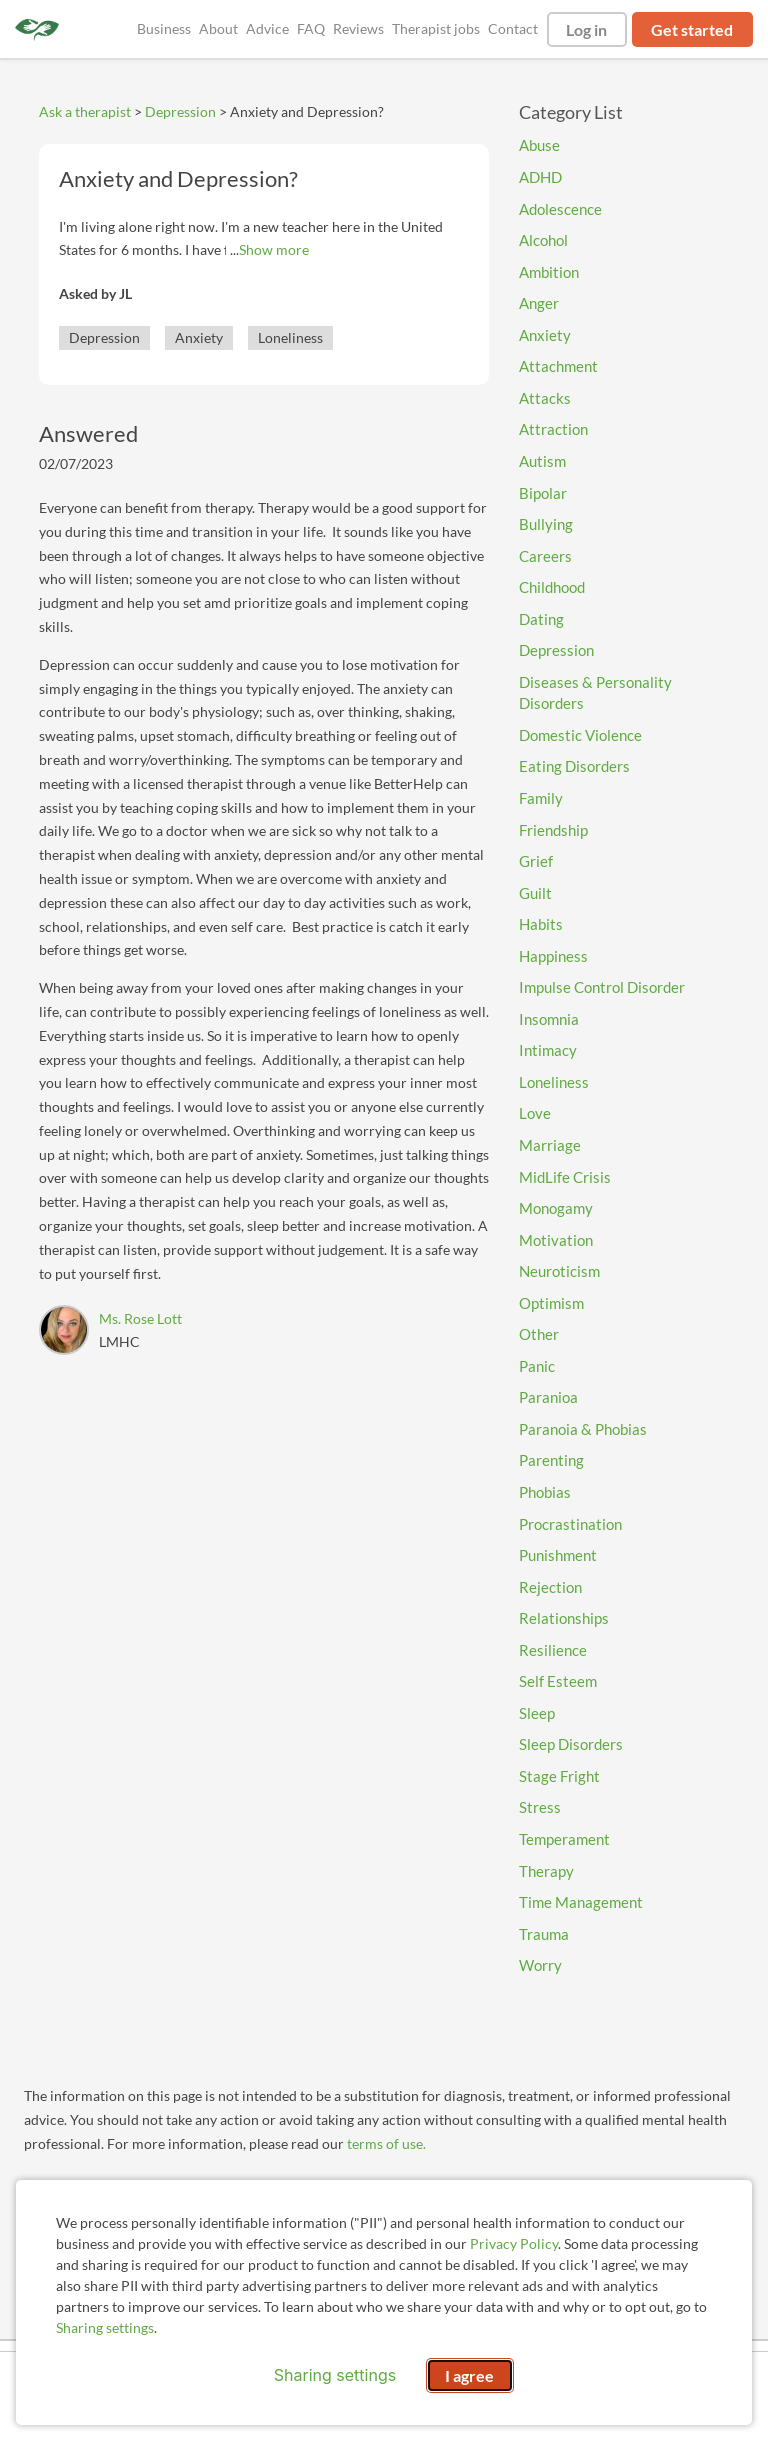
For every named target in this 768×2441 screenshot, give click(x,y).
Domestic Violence (580, 735)
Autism (542, 461)
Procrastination (570, 1524)
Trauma (544, 1934)
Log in (586, 29)
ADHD (540, 177)
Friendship (553, 830)
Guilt (535, 893)
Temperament (564, 1839)
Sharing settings (105, 2327)
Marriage (550, 1145)
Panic (537, 1366)
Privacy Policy (514, 2243)
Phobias (545, 1492)
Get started (692, 29)
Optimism (551, 1303)
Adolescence (560, 209)
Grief (536, 861)
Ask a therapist (85, 111)
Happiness (553, 956)
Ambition (549, 272)
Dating (541, 619)
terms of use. (386, 2143)
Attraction (553, 429)
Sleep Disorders (571, 1744)
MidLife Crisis (565, 1177)
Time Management (581, 1902)
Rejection (550, 1587)
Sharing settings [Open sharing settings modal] (335, 2375)
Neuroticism (559, 1271)
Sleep (537, 1713)
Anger (539, 303)
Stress (540, 1807)
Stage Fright (559, 1776)
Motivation (556, 1240)
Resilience (553, 1650)
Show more (274, 249)
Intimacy (548, 1050)
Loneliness (290, 337)
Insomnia (549, 1019)
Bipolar (543, 493)
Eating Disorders (574, 766)
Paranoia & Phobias (583, 1429)
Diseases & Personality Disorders (595, 693)
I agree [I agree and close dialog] (469, 2375)
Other (539, 1334)
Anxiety (199, 337)
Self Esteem (558, 1681)
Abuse (539, 145)
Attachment (558, 366)
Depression (180, 111)
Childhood (552, 587)
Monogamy (556, 1208)
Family (541, 798)
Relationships (564, 1618)
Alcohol (543, 240)
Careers (545, 556)
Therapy (546, 1871)
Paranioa (548, 1397)
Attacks (545, 398)
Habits (541, 924)
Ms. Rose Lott (140, 1318)
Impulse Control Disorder (602, 987)
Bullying (546, 524)
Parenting (551, 1460)
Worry (540, 1965)
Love (535, 1113)
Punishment (558, 1555)
